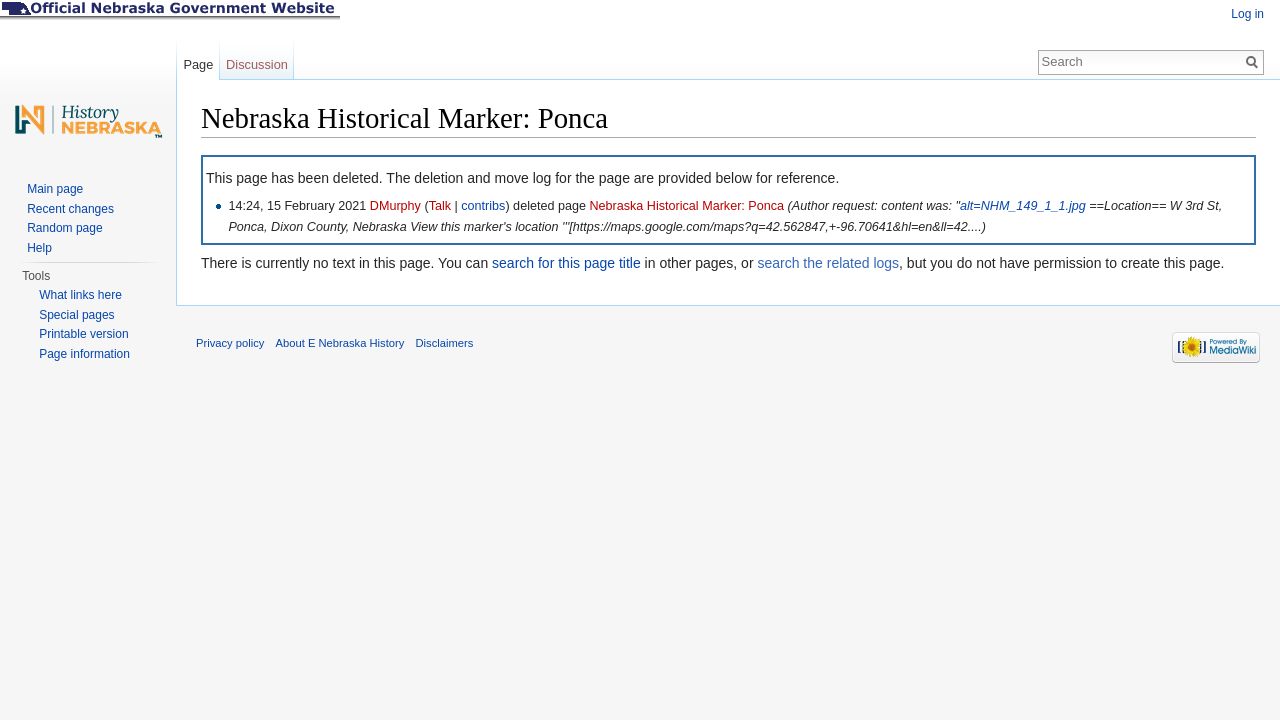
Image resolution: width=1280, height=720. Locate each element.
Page (198, 64)
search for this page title (566, 263)
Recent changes (70, 209)
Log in (1247, 14)
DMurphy (395, 206)
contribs (483, 206)
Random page (64, 228)
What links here (80, 295)
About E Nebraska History (340, 343)
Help (39, 248)
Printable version (83, 334)
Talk (440, 206)
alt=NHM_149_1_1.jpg (1023, 206)
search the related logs (828, 263)
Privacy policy (230, 343)
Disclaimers (444, 343)
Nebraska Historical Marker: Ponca (686, 206)
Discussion (257, 64)
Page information (84, 354)
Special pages (76, 315)
